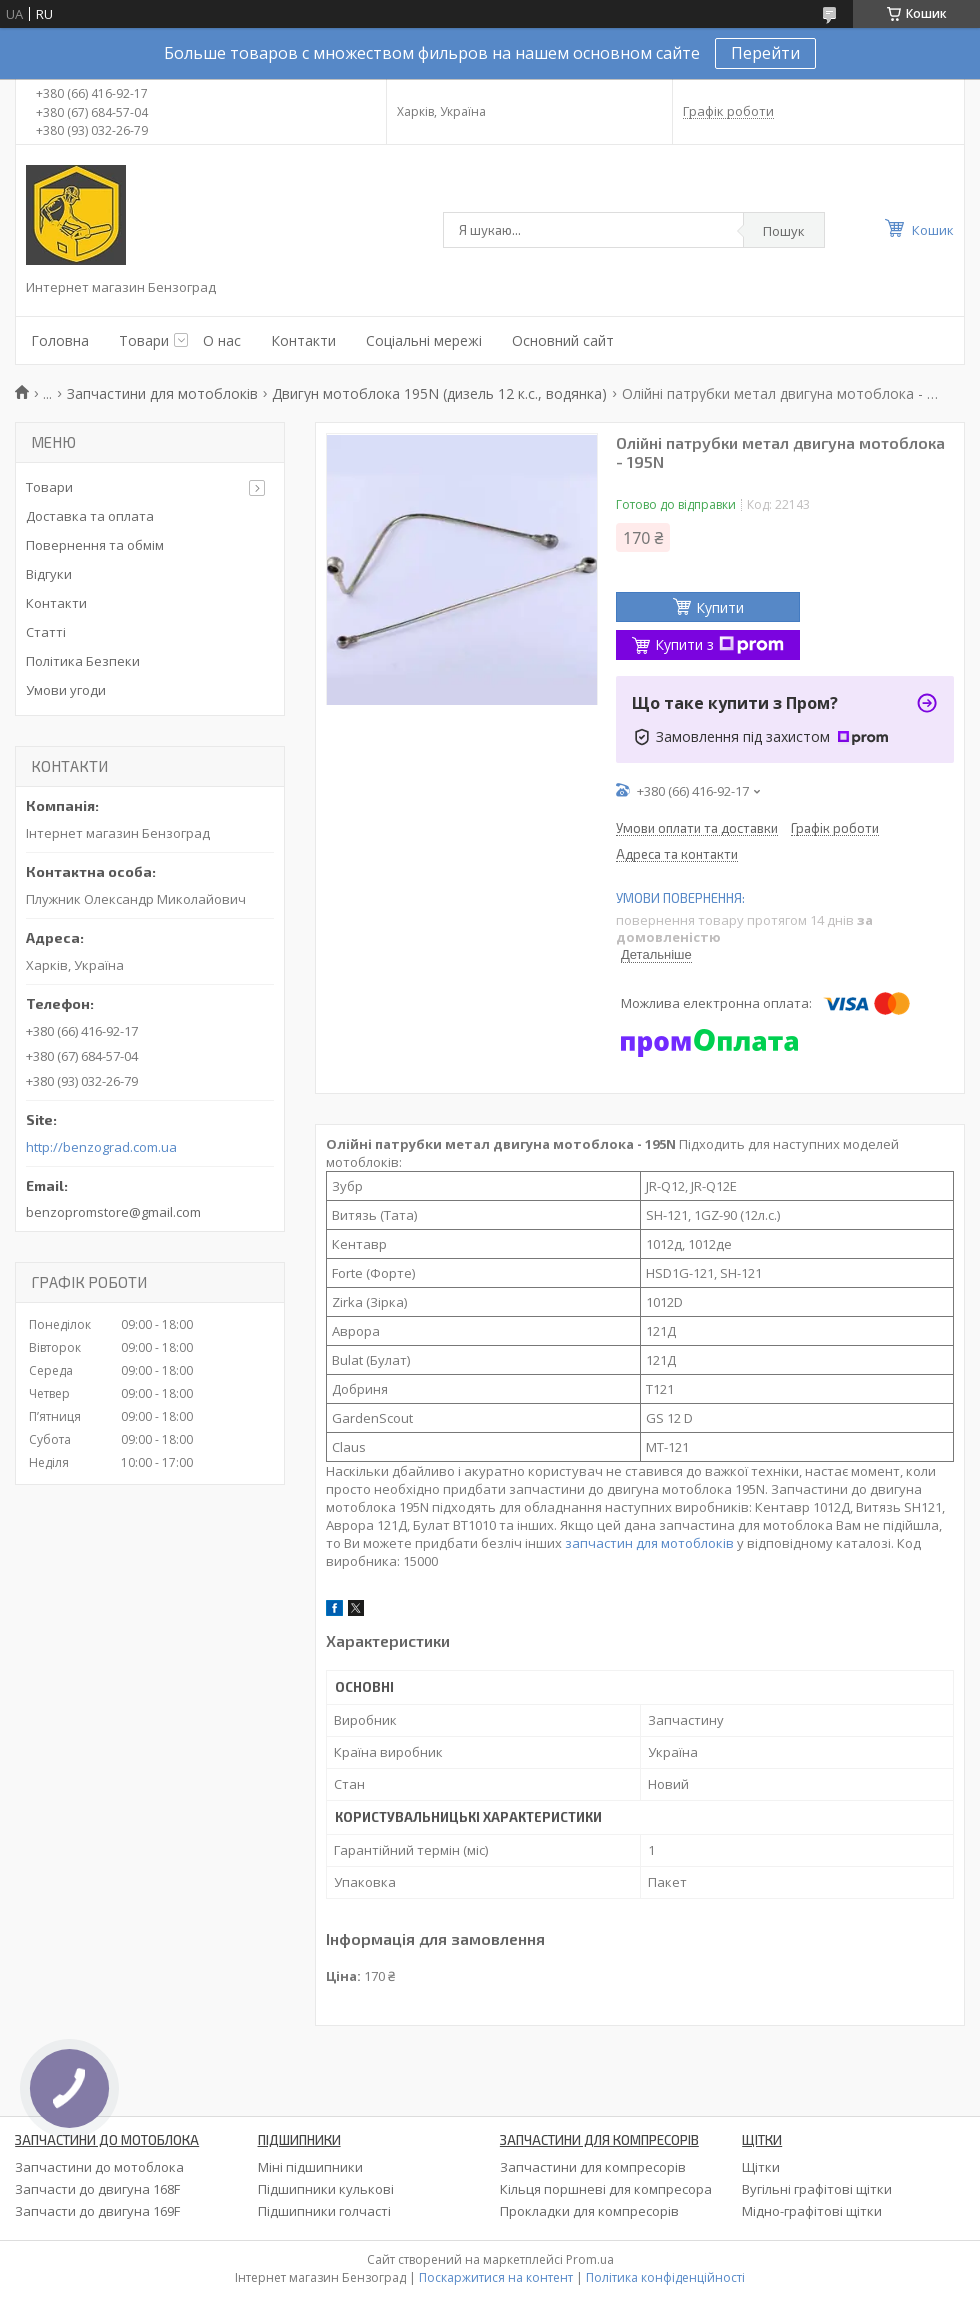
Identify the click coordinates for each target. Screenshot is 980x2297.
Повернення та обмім (95, 545)
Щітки (761, 2167)
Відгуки (49, 574)
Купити (720, 607)
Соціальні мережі (424, 340)
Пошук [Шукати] (784, 231)
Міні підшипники (310, 2167)
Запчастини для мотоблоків (162, 393)
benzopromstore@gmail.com (113, 1212)
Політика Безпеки (83, 661)
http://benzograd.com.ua (101, 1147)
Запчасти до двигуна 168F (97, 2189)
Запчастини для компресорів (593, 2167)
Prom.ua (590, 2259)
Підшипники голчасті (324, 2211)
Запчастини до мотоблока (99, 2167)
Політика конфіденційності (665, 2277)
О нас (222, 340)
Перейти (765, 53)
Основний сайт (563, 340)
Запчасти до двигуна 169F (97, 2211)
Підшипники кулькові (326, 2189)
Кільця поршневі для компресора (606, 2189)
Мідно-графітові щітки (812, 2211)
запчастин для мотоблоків (649, 1543)
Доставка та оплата (90, 516)
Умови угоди (66, 690)
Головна (60, 340)
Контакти (303, 340)
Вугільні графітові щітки (817, 2189)
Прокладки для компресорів (589, 2211)
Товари (144, 340)
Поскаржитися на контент (496, 2277)
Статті (46, 632)
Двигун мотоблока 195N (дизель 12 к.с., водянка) (439, 393)
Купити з (719, 644)
